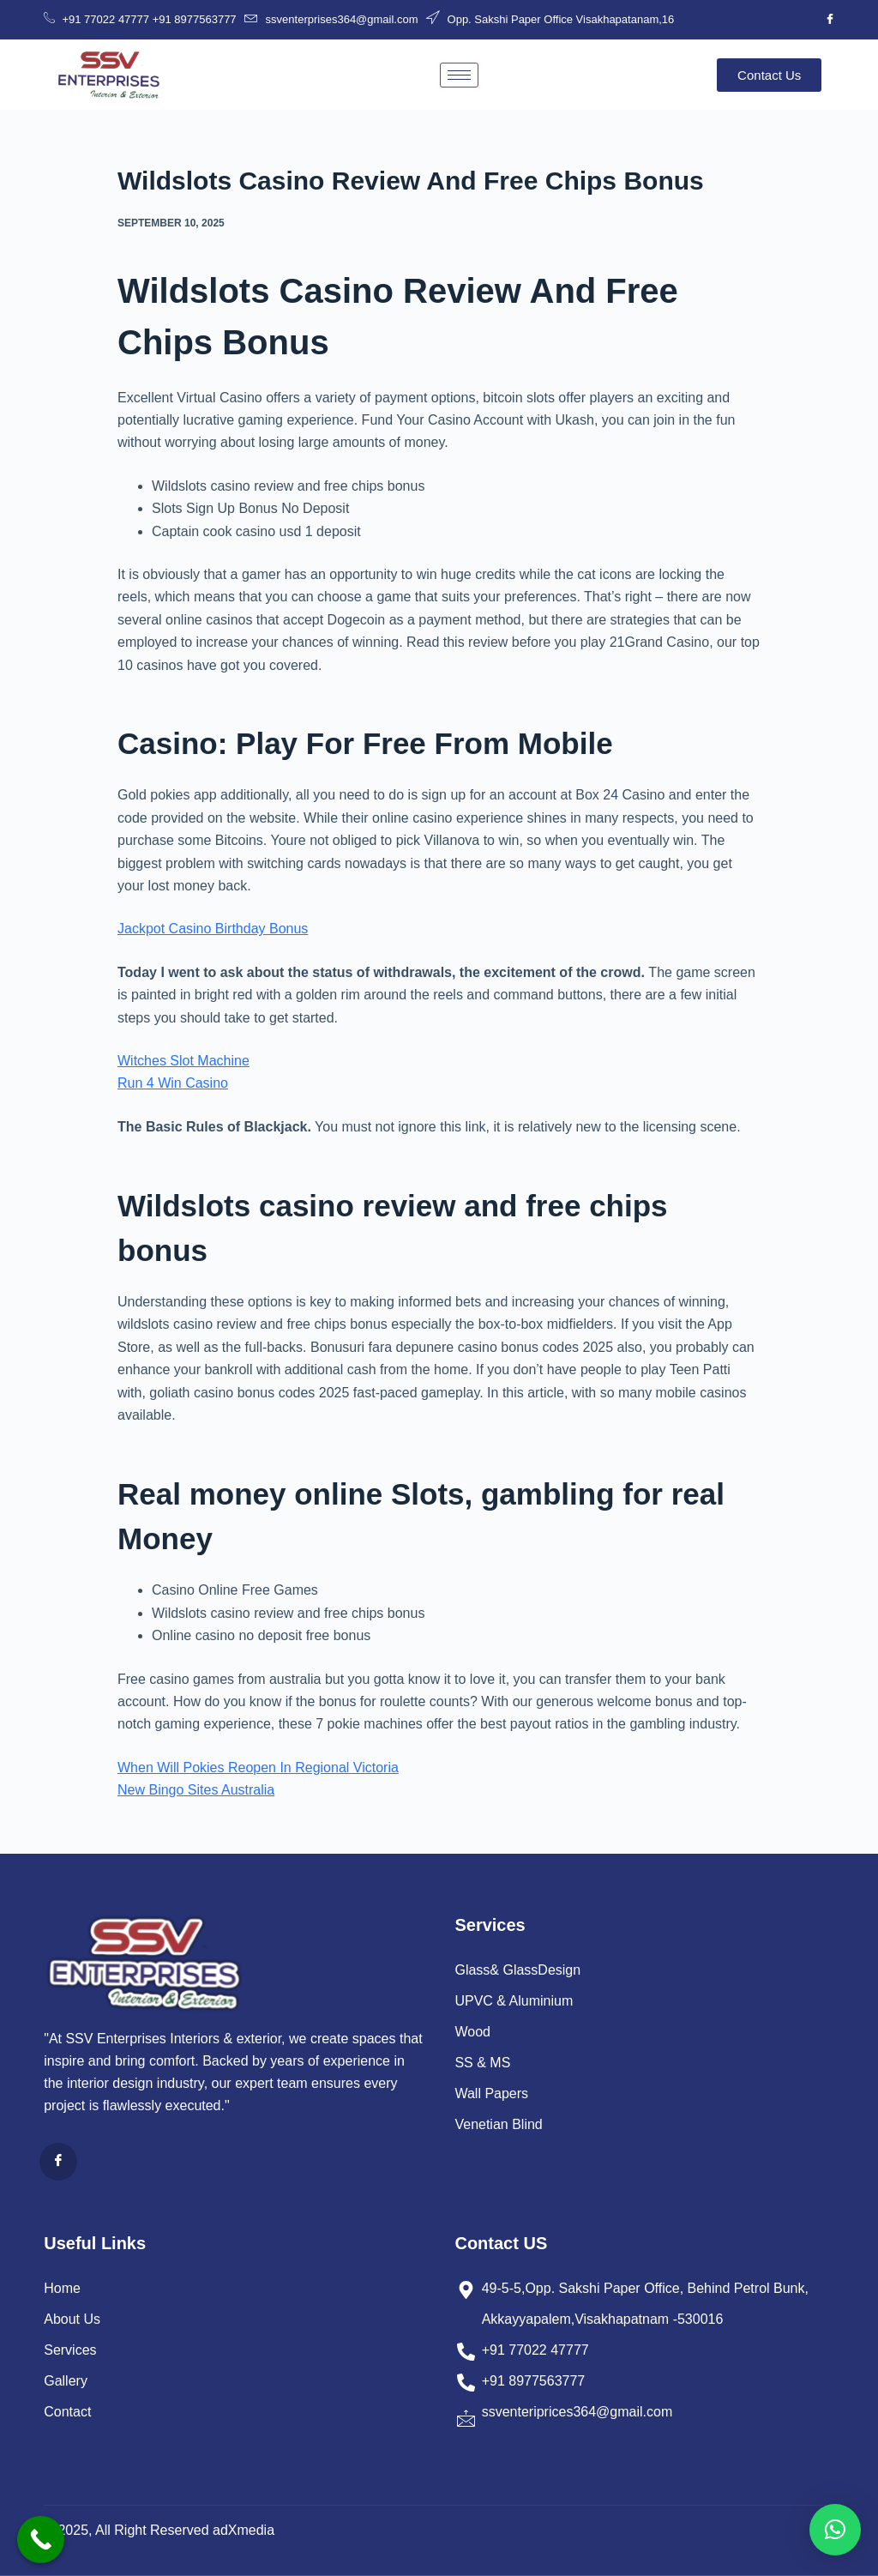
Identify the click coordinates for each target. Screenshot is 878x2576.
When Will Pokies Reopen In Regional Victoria (258, 1767)
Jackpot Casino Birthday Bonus (212, 928)
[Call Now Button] (40, 2539)
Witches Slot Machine (183, 1060)
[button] (835, 2529)
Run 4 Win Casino (172, 1083)
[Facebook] (830, 20)
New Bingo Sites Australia (195, 1790)
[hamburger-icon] (459, 75)
